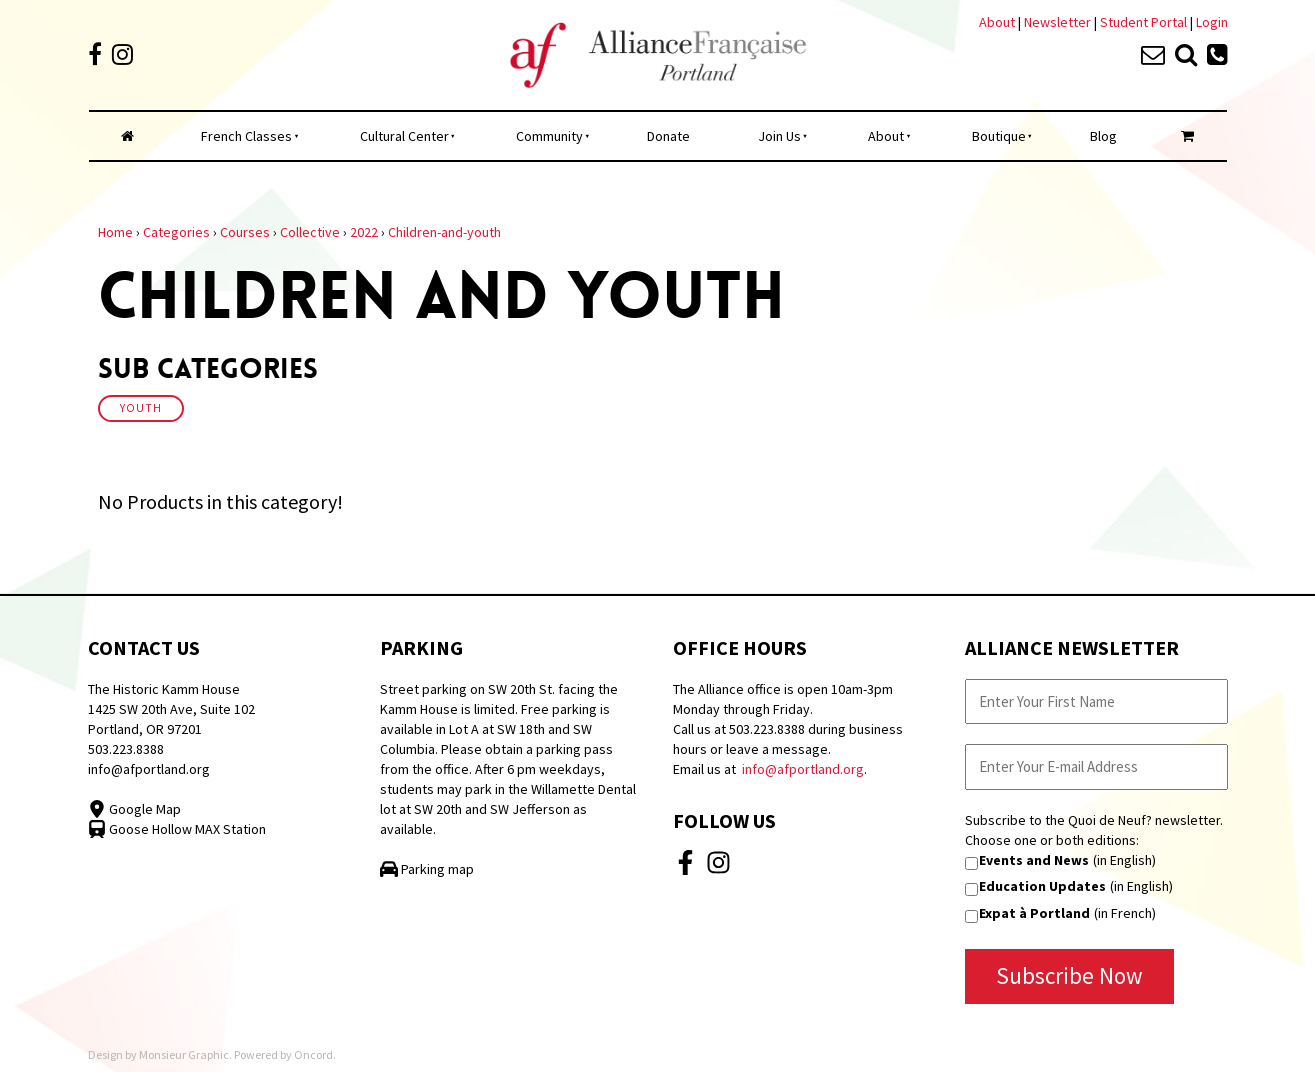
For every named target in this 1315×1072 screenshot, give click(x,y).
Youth (141, 408)
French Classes (246, 136)
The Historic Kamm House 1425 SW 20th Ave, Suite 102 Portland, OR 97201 (171, 709)
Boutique (999, 136)
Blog (1103, 136)
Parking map (427, 869)
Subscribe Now (1069, 975)
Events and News (1034, 860)
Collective (310, 232)
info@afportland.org (149, 769)
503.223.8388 (126, 749)
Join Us (779, 136)
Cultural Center (404, 136)
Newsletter (1059, 22)
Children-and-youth (444, 232)
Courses (245, 232)
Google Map (134, 809)
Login (1212, 22)
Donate (668, 136)
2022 (364, 232)
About (997, 22)
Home (115, 232)
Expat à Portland (1034, 913)
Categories (176, 232)
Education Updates (1042, 886)
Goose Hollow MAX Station (177, 829)
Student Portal (1143, 22)
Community (549, 136)
